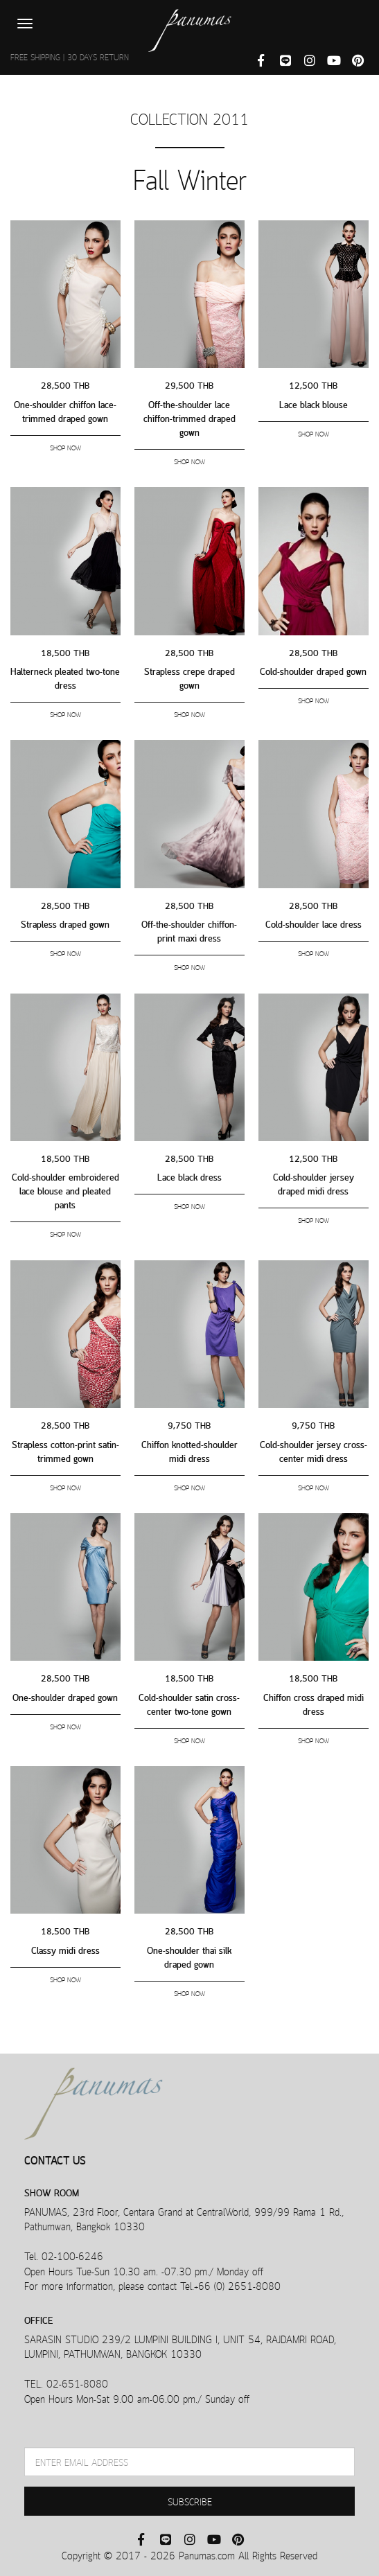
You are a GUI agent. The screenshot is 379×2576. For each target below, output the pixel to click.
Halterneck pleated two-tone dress (65, 677)
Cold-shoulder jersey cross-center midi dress (313, 1450)
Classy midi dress (65, 1949)
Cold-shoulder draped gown (313, 670)
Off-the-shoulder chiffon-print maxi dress (189, 930)
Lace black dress (189, 1176)
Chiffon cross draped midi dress (313, 1703)
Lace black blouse (313, 403)
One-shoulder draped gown (65, 1696)
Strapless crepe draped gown (189, 677)
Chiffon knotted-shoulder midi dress (189, 1450)
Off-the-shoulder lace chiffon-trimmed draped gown (189, 417)
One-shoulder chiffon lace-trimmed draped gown (65, 410)
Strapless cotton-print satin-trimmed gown (65, 1450)
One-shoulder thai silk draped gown (189, 1956)
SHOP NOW (65, 447)
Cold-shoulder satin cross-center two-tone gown (189, 1703)
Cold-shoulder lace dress (313, 923)
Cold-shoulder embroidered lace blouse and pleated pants (65, 1190)
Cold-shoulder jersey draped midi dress (313, 1183)
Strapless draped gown (65, 923)
